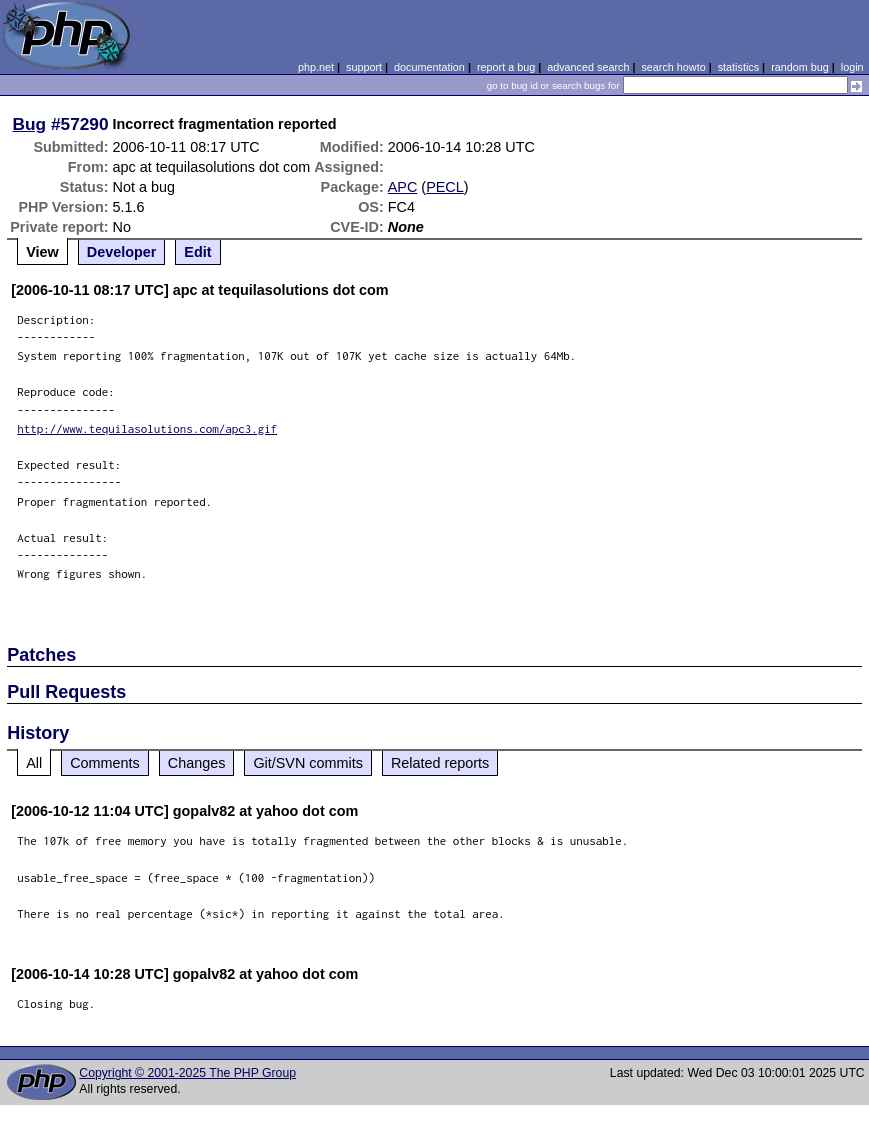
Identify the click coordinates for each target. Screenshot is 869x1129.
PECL (445, 187)
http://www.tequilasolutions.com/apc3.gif (147, 428)
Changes (197, 763)
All (34, 763)
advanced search (588, 67)
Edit (197, 252)
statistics (738, 67)
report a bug (506, 67)
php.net (316, 67)
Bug (30, 124)
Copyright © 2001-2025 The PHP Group (187, 1073)
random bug (800, 67)
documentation (429, 67)
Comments (105, 763)
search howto (673, 67)
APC (403, 187)
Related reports (440, 763)
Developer (122, 252)
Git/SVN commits (308, 763)
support (364, 67)
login (852, 67)
